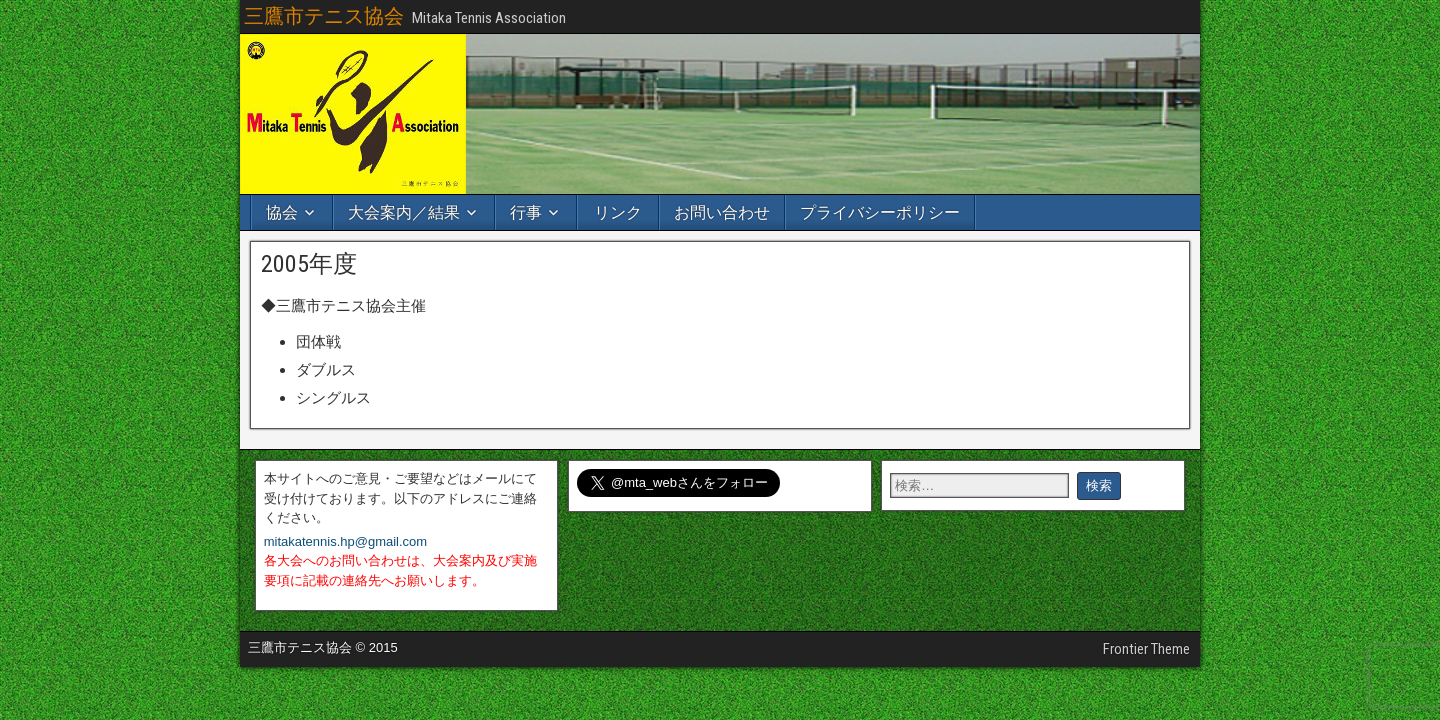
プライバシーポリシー (880, 212)
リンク (618, 212)
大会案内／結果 (404, 212)
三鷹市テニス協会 (324, 16)
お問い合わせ (722, 212)
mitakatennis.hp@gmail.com (345, 541)
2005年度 (309, 264)
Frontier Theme (1146, 649)
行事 (526, 212)
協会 (282, 212)
